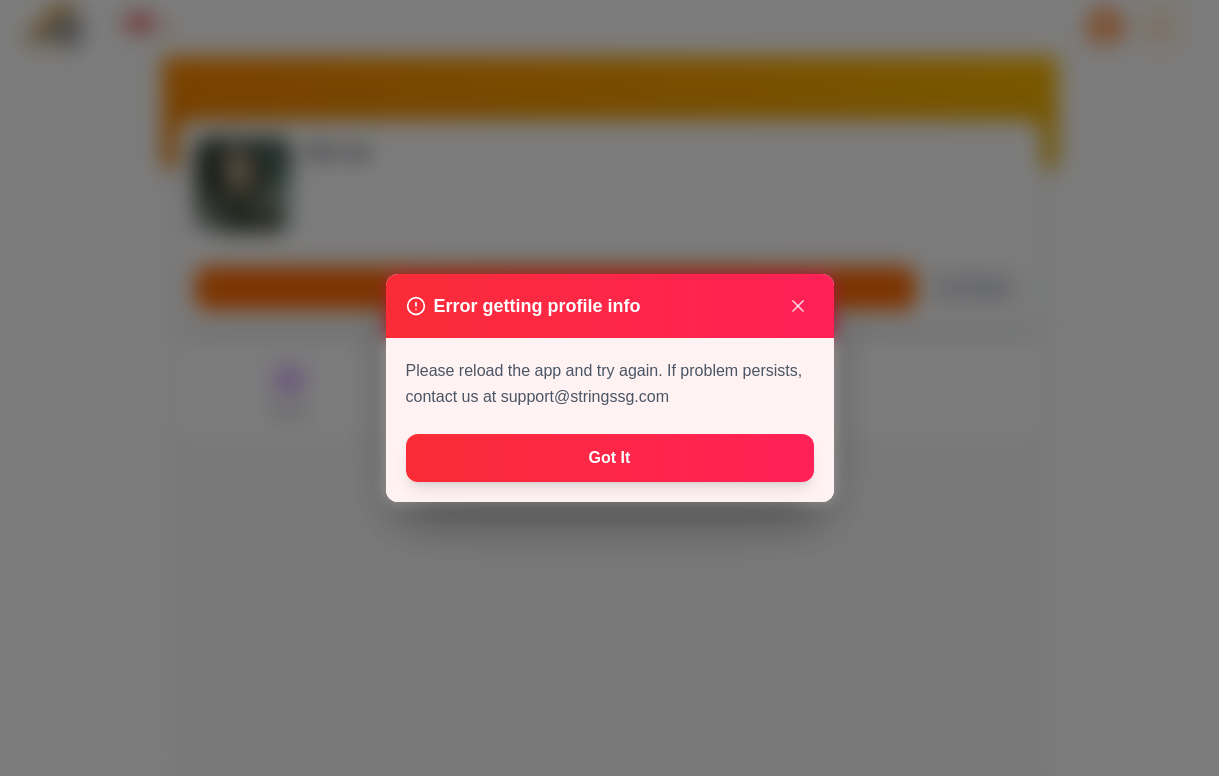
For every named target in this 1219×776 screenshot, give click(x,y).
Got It (610, 457)
